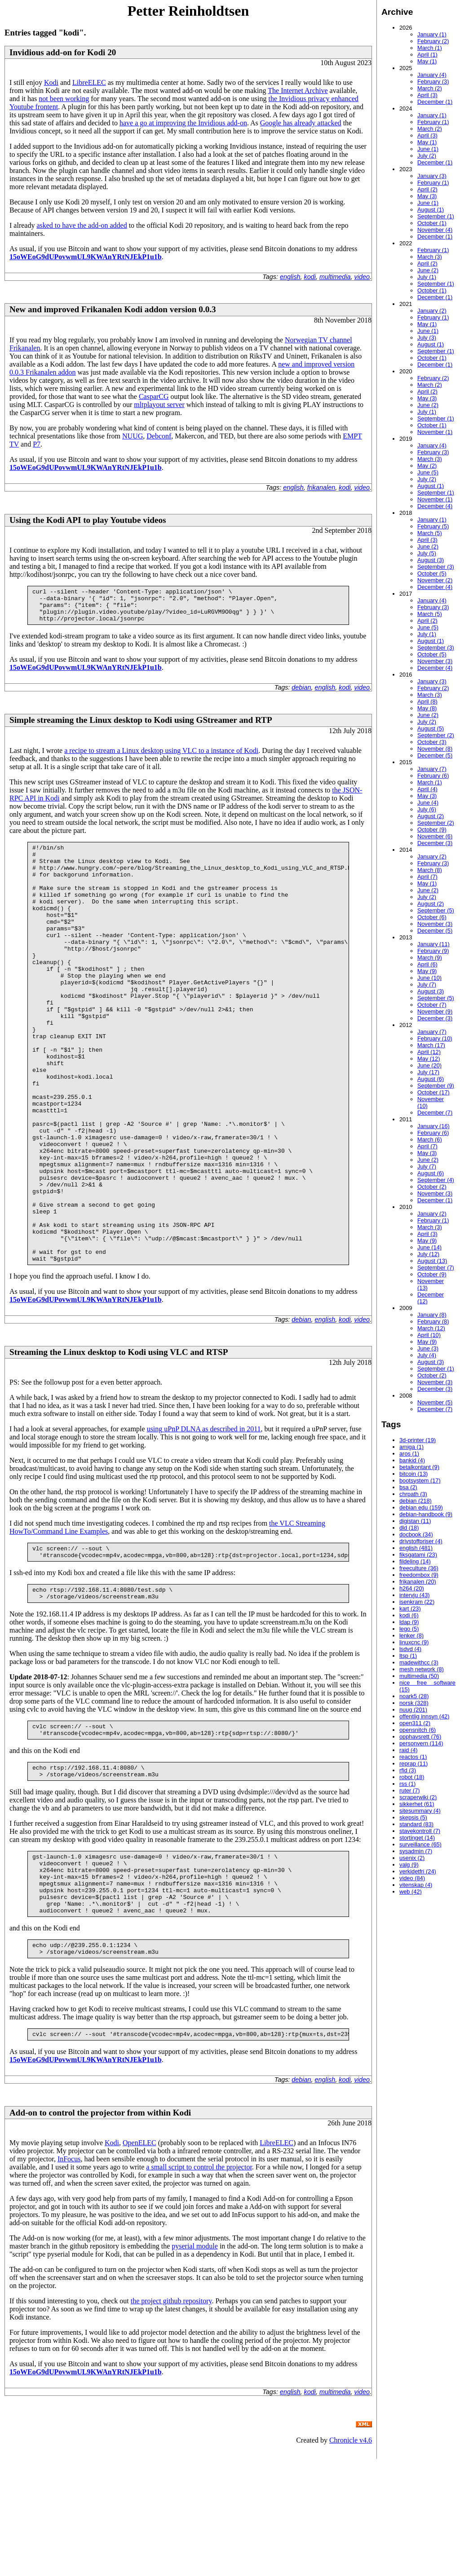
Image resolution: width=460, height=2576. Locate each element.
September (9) (435, 1085)
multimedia (335, 276)
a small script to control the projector (199, 2284)
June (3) (427, 1348)
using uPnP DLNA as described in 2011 (204, 1519)
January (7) (432, 769)
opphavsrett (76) (420, 1736)
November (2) (434, 580)
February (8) (433, 1321)
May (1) (427, 61)
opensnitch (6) (417, 1729)
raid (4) (408, 1750)
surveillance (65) (420, 1844)
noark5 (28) (414, 1696)
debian (301, 694)
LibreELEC (89, 82)
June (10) (429, 977)
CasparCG (154, 396)
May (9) (427, 971)
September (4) (435, 1180)
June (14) (429, 1247)
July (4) (426, 1355)
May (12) (428, 1058)
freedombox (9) (418, 1574)
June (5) (427, 472)
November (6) (434, 836)
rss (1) (407, 1783)
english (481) (416, 1548)
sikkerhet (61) (416, 1804)
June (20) (429, 1065)
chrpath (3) (413, 1494)
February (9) (433, 950)
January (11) (433, 944)
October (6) (432, 917)
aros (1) (409, 1453)
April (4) (427, 789)
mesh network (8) (421, 1669)
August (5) (430, 728)
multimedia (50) (419, 1676)
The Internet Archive (297, 90)
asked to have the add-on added (81, 225)
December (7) (434, 1112)
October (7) (432, 1004)
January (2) (432, 310)
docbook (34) (416, 1534)
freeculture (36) (418, 1568)
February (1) (433, 122)
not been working (64, 98)
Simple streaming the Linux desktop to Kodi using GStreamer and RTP (140, 726)
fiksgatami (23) (418, 1554)
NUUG (132, 436)
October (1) (432, 223)
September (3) (435, 566)
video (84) (412, 1878)
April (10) (429, 1335)
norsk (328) (414, 1703)
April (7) (427, 876)
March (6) (429, 1139)
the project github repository (171, 2418)
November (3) (434, 661)
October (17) (433, 1092)
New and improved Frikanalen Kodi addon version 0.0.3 (112, 309)
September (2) (435, 735)
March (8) (429, 870)
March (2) (429, 88)
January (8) (432, 1314)
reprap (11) (413, 1763)
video (362, 276)
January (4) (432, 74)
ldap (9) (409, 1622)
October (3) (432, 742)
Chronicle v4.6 (350, 2557)
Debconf (158, 436)
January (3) (432, 176)
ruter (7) (409, 1790)
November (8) (434, 748)
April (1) (427, 54)
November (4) (434, 229)
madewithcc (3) (418, 1662)
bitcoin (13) (413, 1473)
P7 (36, 444)
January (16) (433, 1126)
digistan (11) (415, 1521)
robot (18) (411, 1777)
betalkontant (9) (419, 1467)
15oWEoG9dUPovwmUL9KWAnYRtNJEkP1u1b (85, 257)
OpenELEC (139, 2260)
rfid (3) (407, 1770)
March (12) (431, 1328)
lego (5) (409, 1628)
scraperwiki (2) (418, 1797)
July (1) (426, 277)
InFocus (69, 2276)
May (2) (427, 465)
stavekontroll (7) (419, 1831)
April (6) (427, 964)
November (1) (434, 432)
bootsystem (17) (420, 1480)
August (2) (430, 816)
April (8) (427, 701)
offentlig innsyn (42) (424, 1716)
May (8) (427, 708)
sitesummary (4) (420, 1810)
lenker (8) (411, 1635)
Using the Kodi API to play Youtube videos (87, 520)
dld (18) (409, 1527)
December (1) (434, 101)
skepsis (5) (413, 1817)
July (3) (426, 337)
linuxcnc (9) (414, 1642)
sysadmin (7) (415, 1851)
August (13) (432, 1260)
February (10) (434, 1038)
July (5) (426, 553)
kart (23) (410, 1608)
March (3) (429, 256)
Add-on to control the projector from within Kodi (100, 2230)
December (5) (434, 755)
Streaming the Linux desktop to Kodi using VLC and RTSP (118, 1442)
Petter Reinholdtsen (188, 11)
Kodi (51, 82)
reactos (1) (413, 1756)
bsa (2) (408, 1487)
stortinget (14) (417, 1837)
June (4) (427, 802)
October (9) (432, 829)
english (290, 276)
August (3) (430, 560)
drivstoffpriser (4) (420, 1541)
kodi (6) (409, 1615)
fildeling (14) (415, 1561)
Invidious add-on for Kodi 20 (62, 52)
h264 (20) (411, 1588)
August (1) (430, 209)
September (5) (435, 910)
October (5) (432, 573)
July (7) (426, 984)
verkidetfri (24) (417, 1871)
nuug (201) (413, 1709)
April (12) (429, 1052)
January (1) (432, 34)
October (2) (432, 1186)
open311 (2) (414, 1723)
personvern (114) (421, 1743)
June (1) (427, 149)
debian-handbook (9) (425, 1514)
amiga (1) (411, 1446)
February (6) (433, 775)
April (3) (427, 95)
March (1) (429, 47)
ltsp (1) (408, 1655)
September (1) (435, 216)
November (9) (434, 1011)
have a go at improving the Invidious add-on (183, 123)
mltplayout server (159, 404)
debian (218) (415, 1500)
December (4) (434, 506)
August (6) (430, 1079)
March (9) (429, 957)
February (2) (433, 41)
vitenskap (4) (415, 1884)
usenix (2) (412, 1858)
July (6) (426, 809)
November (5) (434, 1402)
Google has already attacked (300, 123)
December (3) (434, 843)
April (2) (427, 189)
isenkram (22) (416, 1601)
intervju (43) (414, 1595)
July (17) (428, 1072)
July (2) (426, 155)
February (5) (433, 526)
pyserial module (195, 2363)
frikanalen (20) (417, 1581)
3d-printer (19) (417, 1440)
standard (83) (416, 1824)
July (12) (428, 1254)
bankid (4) (412, 1460)
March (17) (431, 1045)
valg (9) (409, 1864)
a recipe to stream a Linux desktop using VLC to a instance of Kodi (161, 757)
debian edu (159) (421, 1507)
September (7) (435, 1267)
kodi (310, 276)
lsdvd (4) (410, 1649)
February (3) (433, 81)
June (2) (427, 270)
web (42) (410, 1891)
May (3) (427, 196)
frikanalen (321, 487)
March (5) (429, 533)
